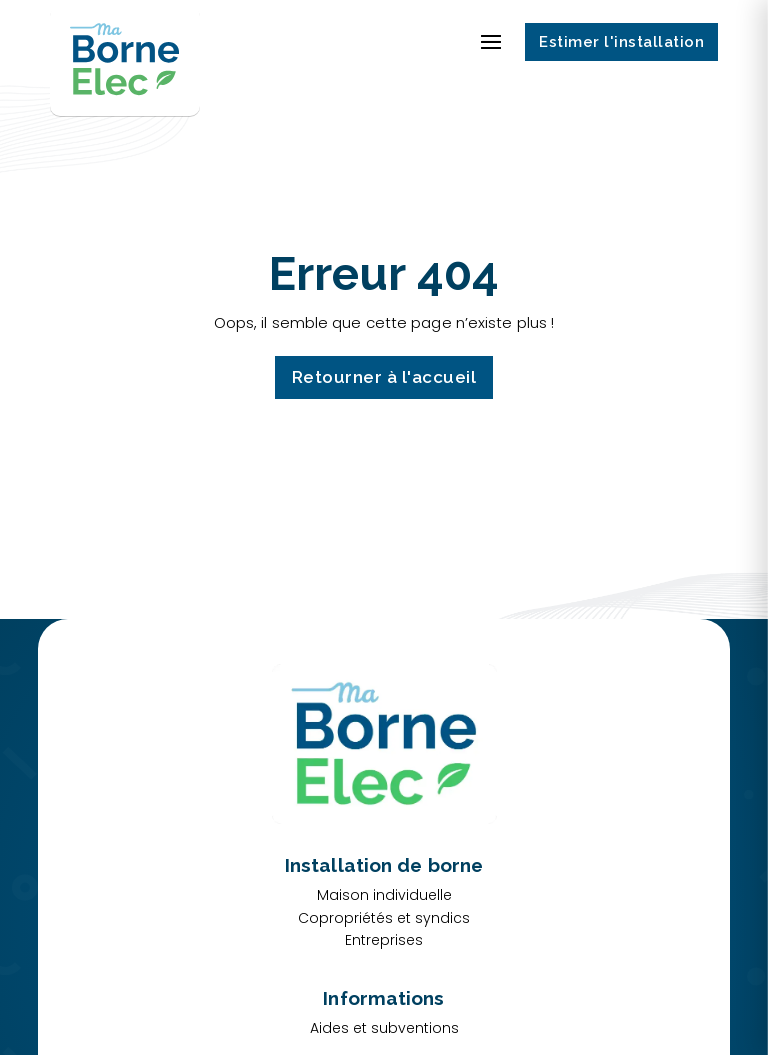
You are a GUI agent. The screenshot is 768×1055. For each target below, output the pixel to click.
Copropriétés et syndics (384, 918)
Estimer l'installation (621, 42)
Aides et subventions (384, 1028)
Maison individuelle (384, 895)
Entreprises (384, 940)
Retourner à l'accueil (384, 377)
